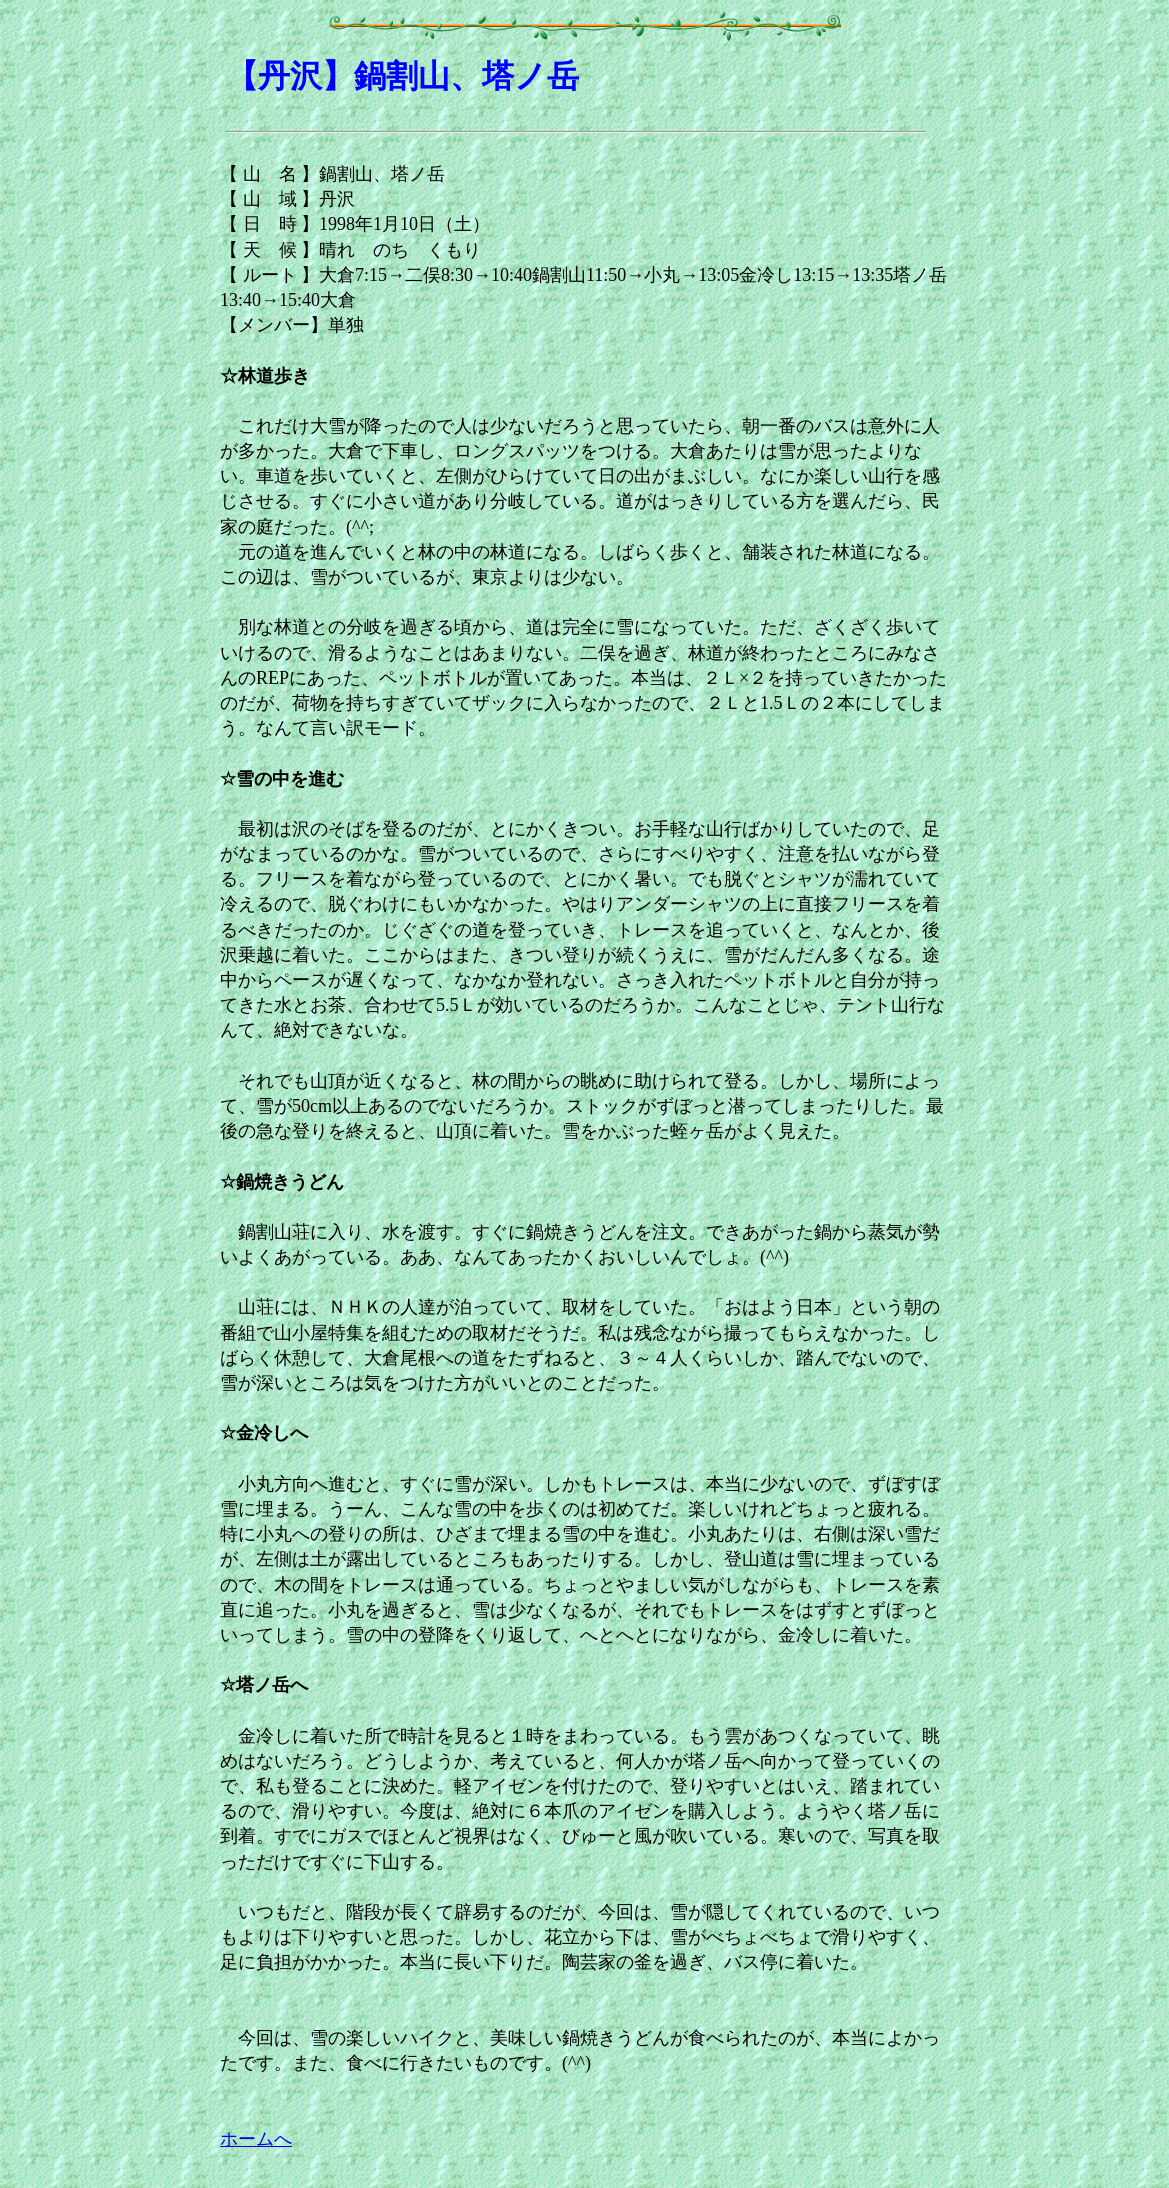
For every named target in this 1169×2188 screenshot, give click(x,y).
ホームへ (256, 2139)
